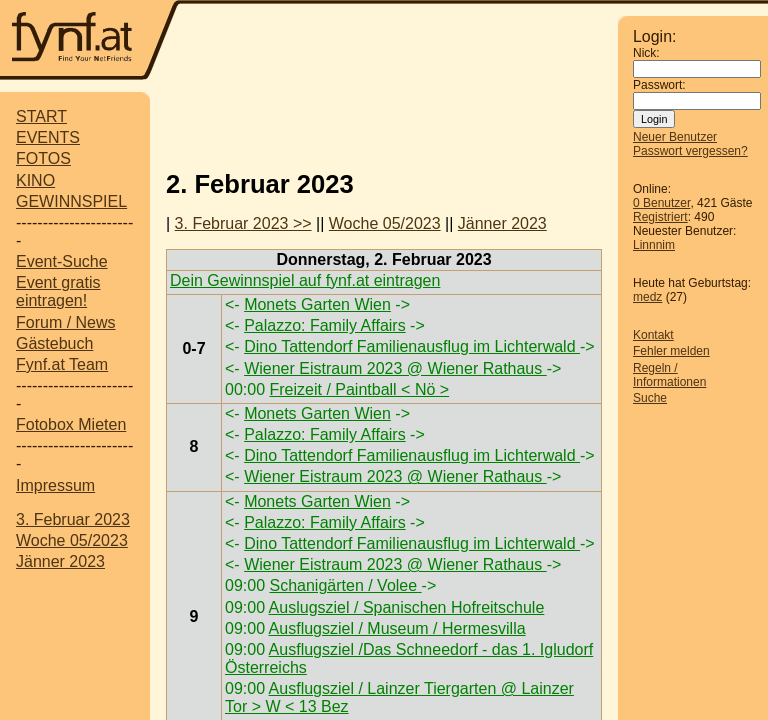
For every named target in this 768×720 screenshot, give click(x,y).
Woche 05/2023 (72, 540)
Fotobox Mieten (71, 424)
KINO (35, 180)
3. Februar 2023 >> (243, 223)
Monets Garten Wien (317, 304)
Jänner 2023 (60, 561)
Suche (650, 398)
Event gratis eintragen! (58, 291)
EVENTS (48, 137)
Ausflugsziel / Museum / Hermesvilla (397, 628)
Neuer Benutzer (675, 137)
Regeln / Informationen (669, 375)
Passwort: (659, 85)
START (41, 116)
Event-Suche (62, 261)
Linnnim (654, 245)
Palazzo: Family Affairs (325, 325)
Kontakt (653, 335)
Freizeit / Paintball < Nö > (359, 389)
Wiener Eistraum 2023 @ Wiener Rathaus (395, 368)
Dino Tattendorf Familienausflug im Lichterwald (412, 346)
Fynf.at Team (62, 364)
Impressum (55, 485)
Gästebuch (54, 343)
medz (647, 297)
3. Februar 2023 (73, 519)
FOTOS (43, 158)
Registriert (660, 217)
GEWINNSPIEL (71, 201)
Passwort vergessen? (690, 151)
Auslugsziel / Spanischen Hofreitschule (407, 607)
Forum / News (66, 322)
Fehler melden (671, 351)
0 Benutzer (661, 203)
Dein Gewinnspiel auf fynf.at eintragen (305, 280)
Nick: (646, 53)
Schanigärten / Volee (345, 585)
